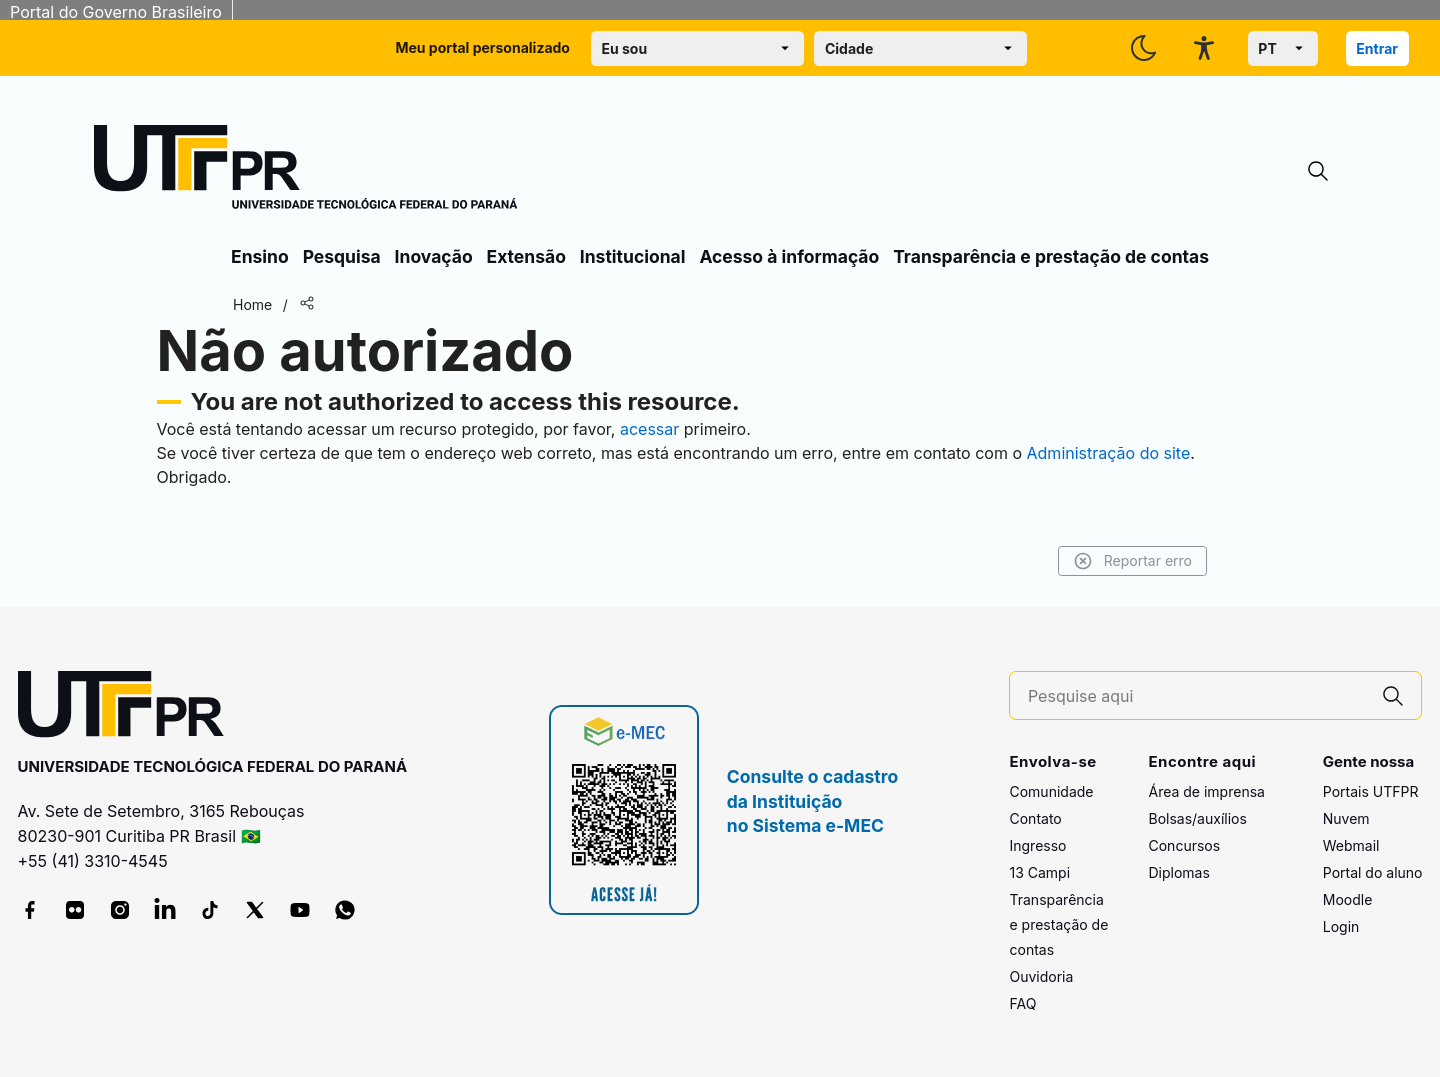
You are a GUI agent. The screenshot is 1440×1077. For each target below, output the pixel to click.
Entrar (1377, 48)
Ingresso (1037, 845)
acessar (649, 429)
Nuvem (1346, 818)
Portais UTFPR (1371, 791)
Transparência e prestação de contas (1051, 256)
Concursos (1184, 845)
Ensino (260, 256)
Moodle (1348, 899)
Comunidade (1051, 791)
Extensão (526, 256)
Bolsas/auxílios (1197, 818)
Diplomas (1178, 872)
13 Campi (1039, 872)
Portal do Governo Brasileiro (116, 12)
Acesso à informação (789, 256)
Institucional (633, 256)
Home (252, 304)
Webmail (1351, 845)
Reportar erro (1132, 561)
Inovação (434, 256)
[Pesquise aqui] (1197, 696)
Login (1341, 926)
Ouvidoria (1041, 976)
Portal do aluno (1373, 872)
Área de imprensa (1206, 791)
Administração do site (1109, 453)
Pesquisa (342, 256)
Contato (1035, 818)
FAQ (1022, 1003)
